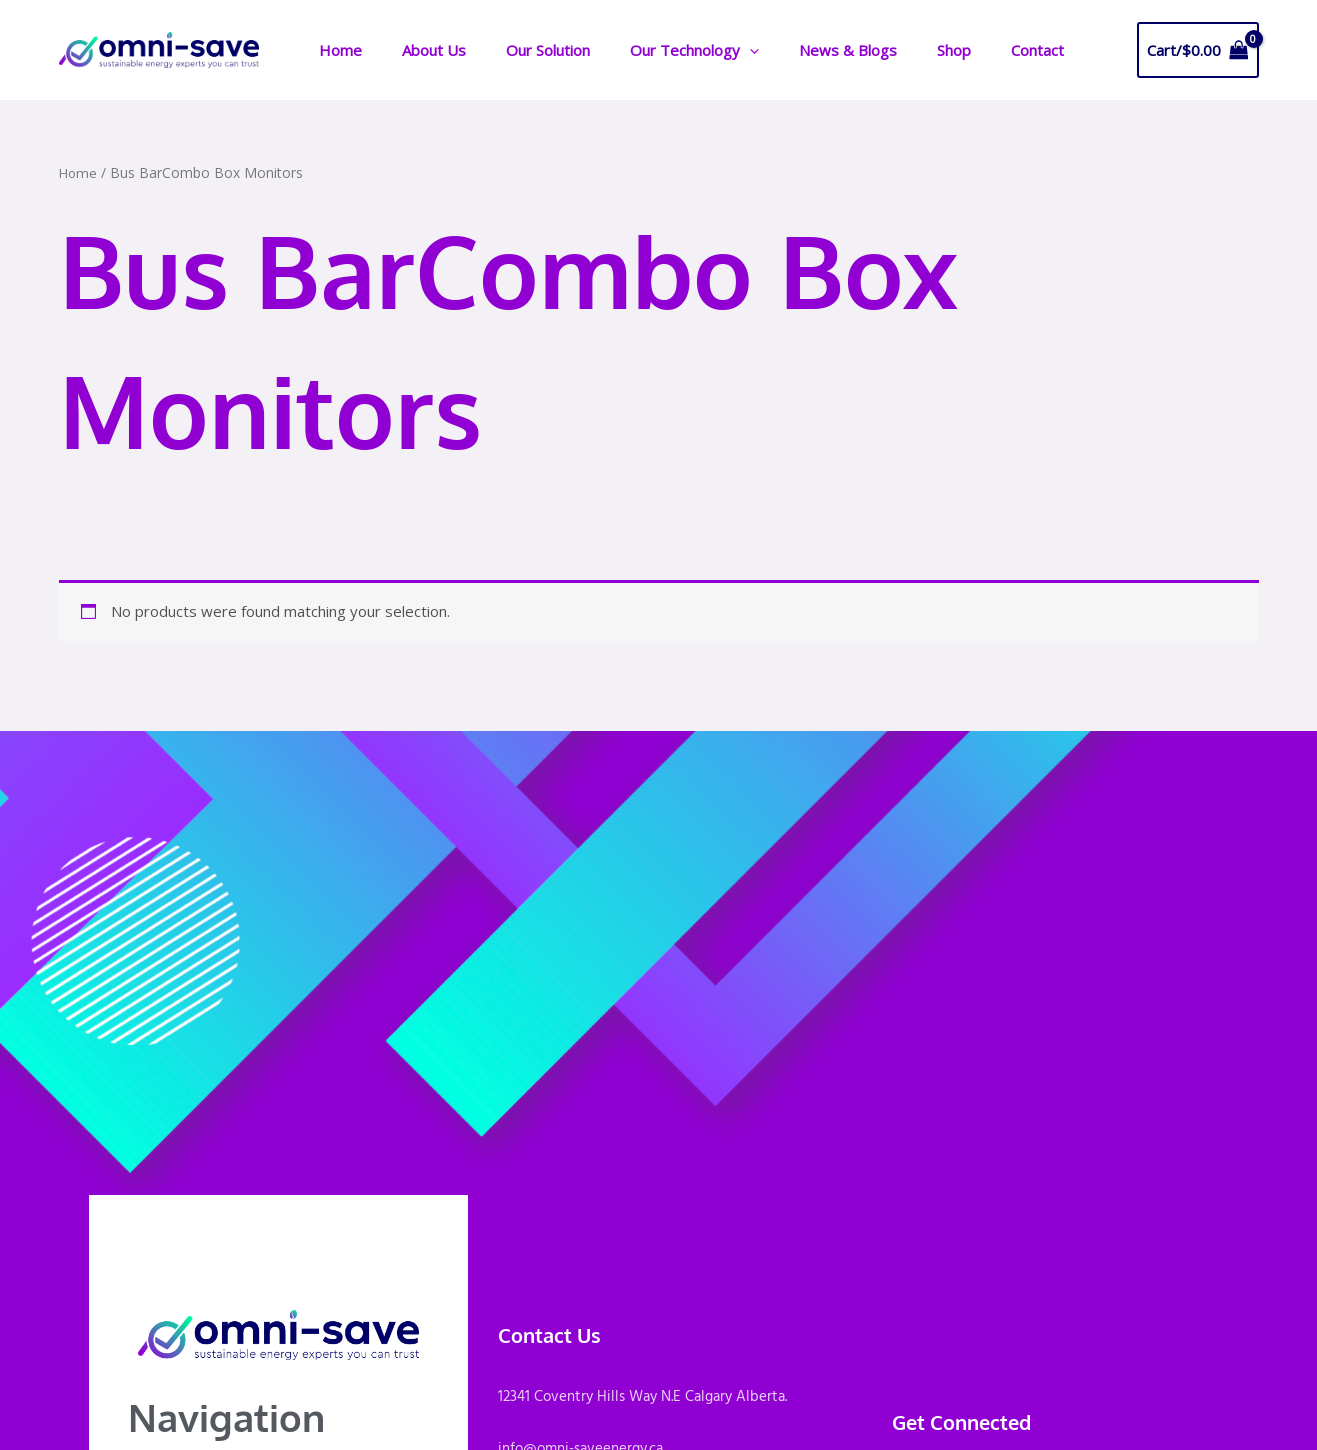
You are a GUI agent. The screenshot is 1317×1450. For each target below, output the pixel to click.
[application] (716, 50)
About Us (421, 50)
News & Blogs (805, 50)
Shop (901, 50)
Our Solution (525, 50)
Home (337, 50)
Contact (974, 50)
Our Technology (661, 50)
